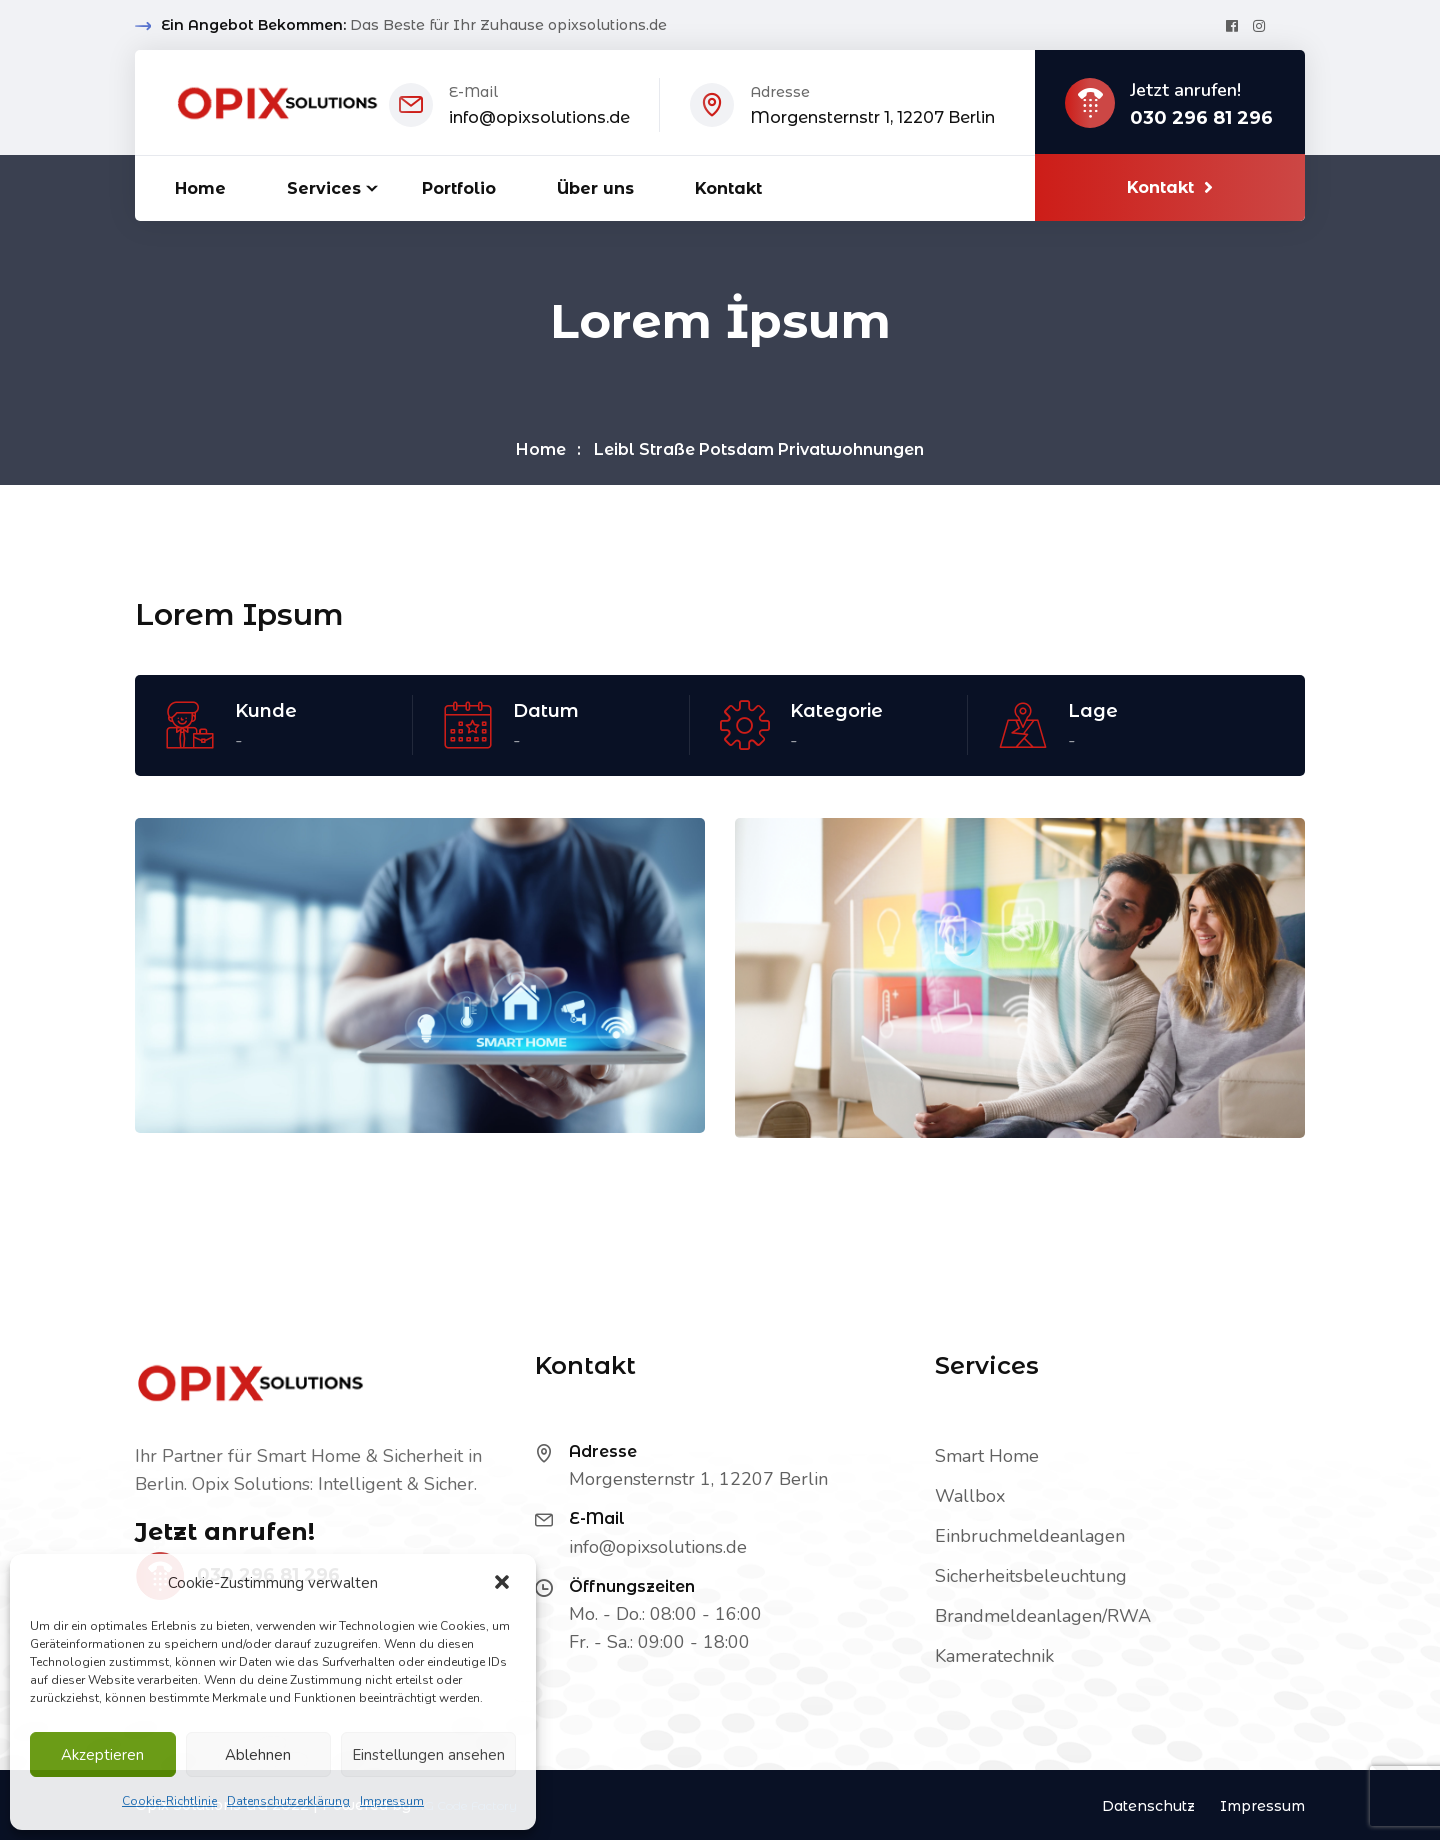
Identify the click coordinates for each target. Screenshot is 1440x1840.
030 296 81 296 (1201, 118)
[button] (504, 1583)
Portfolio (459, 188)
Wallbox (970, 1496)
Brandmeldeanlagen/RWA (1043, 1616)
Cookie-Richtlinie (169, 1801)
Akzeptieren (102, 1755)
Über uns (595, 188)
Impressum (392, 1801)
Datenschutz (1148, 1806)
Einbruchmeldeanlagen (1030, 1536)
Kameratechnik (994, 1656)
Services (324, 188)
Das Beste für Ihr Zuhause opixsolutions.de (508, 25)
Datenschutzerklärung (288, 1801)
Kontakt (728, 188)
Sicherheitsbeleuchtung (1031, 1576)
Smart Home (987, 1456)
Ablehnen (258, 1755)
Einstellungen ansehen (428, 1755)
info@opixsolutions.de (539, 117)
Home (200, 188)
